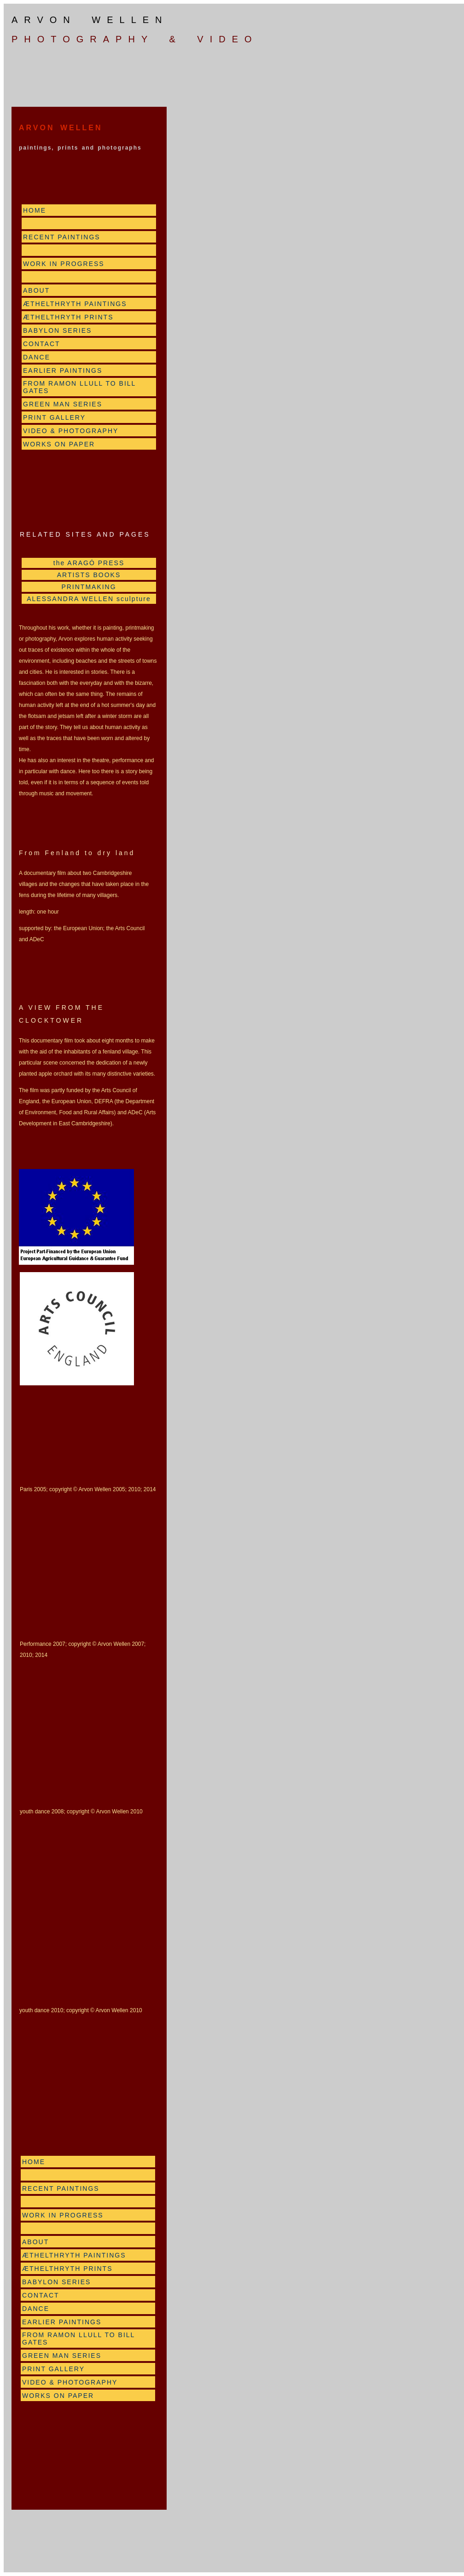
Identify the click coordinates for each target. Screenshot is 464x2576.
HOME (34, 210)
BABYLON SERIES (57, 330)
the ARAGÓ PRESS (89, 563)
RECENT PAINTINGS (61, 237)
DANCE (36, 357)
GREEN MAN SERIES (62, 404)
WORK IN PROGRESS (63, 263)
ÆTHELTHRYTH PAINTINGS (75, 303)
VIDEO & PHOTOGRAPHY (70, 430)
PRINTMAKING (88, 586)
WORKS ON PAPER (59, 444)
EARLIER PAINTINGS (62, 370)
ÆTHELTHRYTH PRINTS (68, 317)
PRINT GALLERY (54, 417)
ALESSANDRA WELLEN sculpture (89, 598)
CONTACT (41, 343)
